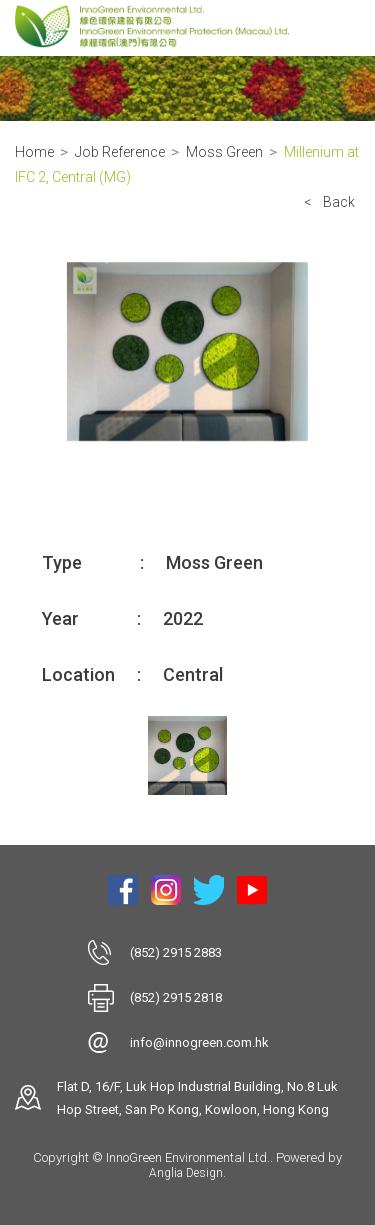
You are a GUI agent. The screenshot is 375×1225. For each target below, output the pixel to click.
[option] (187, 352)
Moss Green (224, 152)
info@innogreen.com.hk (199, 1042)
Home (34, 152)
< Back (329, 202)
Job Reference (120, 152)
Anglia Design (186, 1173)
